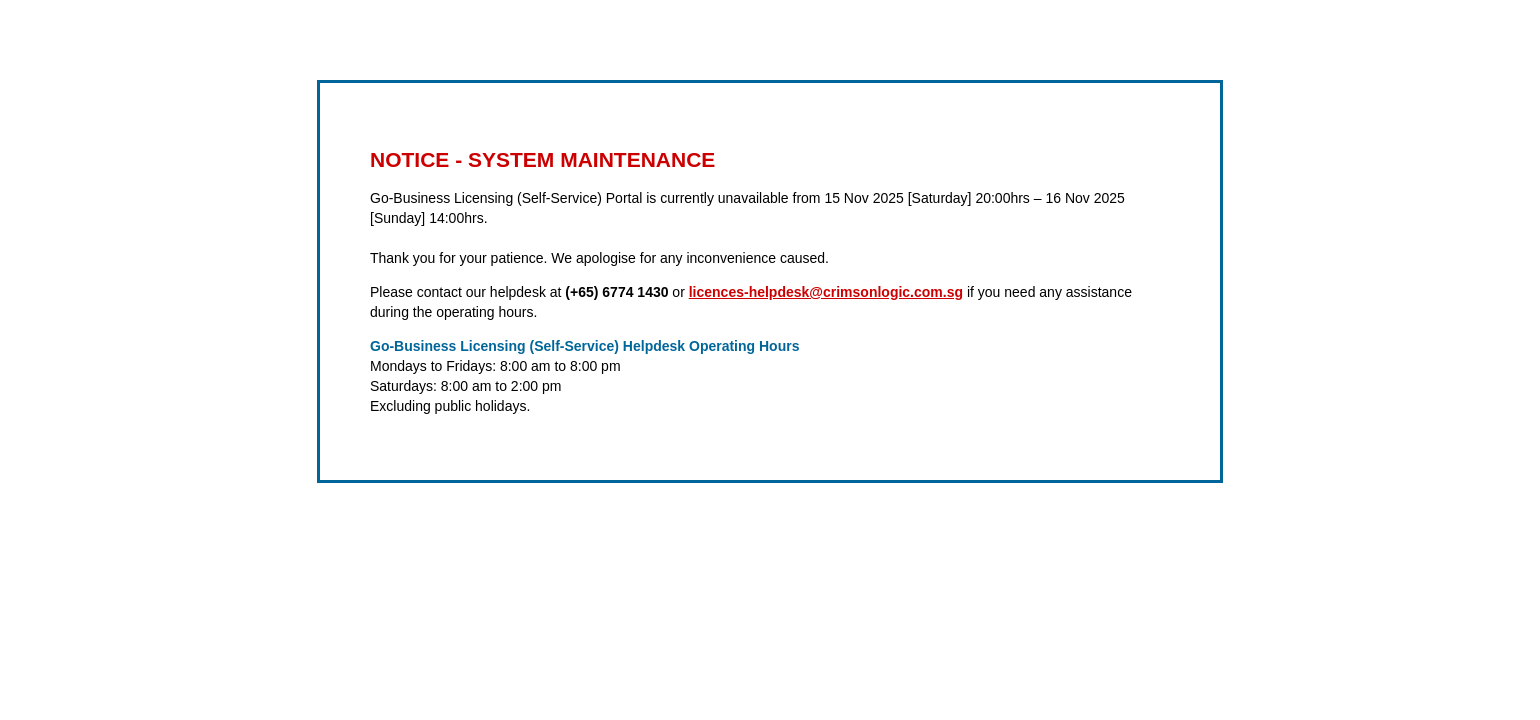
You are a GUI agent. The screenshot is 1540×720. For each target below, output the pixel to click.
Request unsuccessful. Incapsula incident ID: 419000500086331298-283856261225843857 (770, 360)
